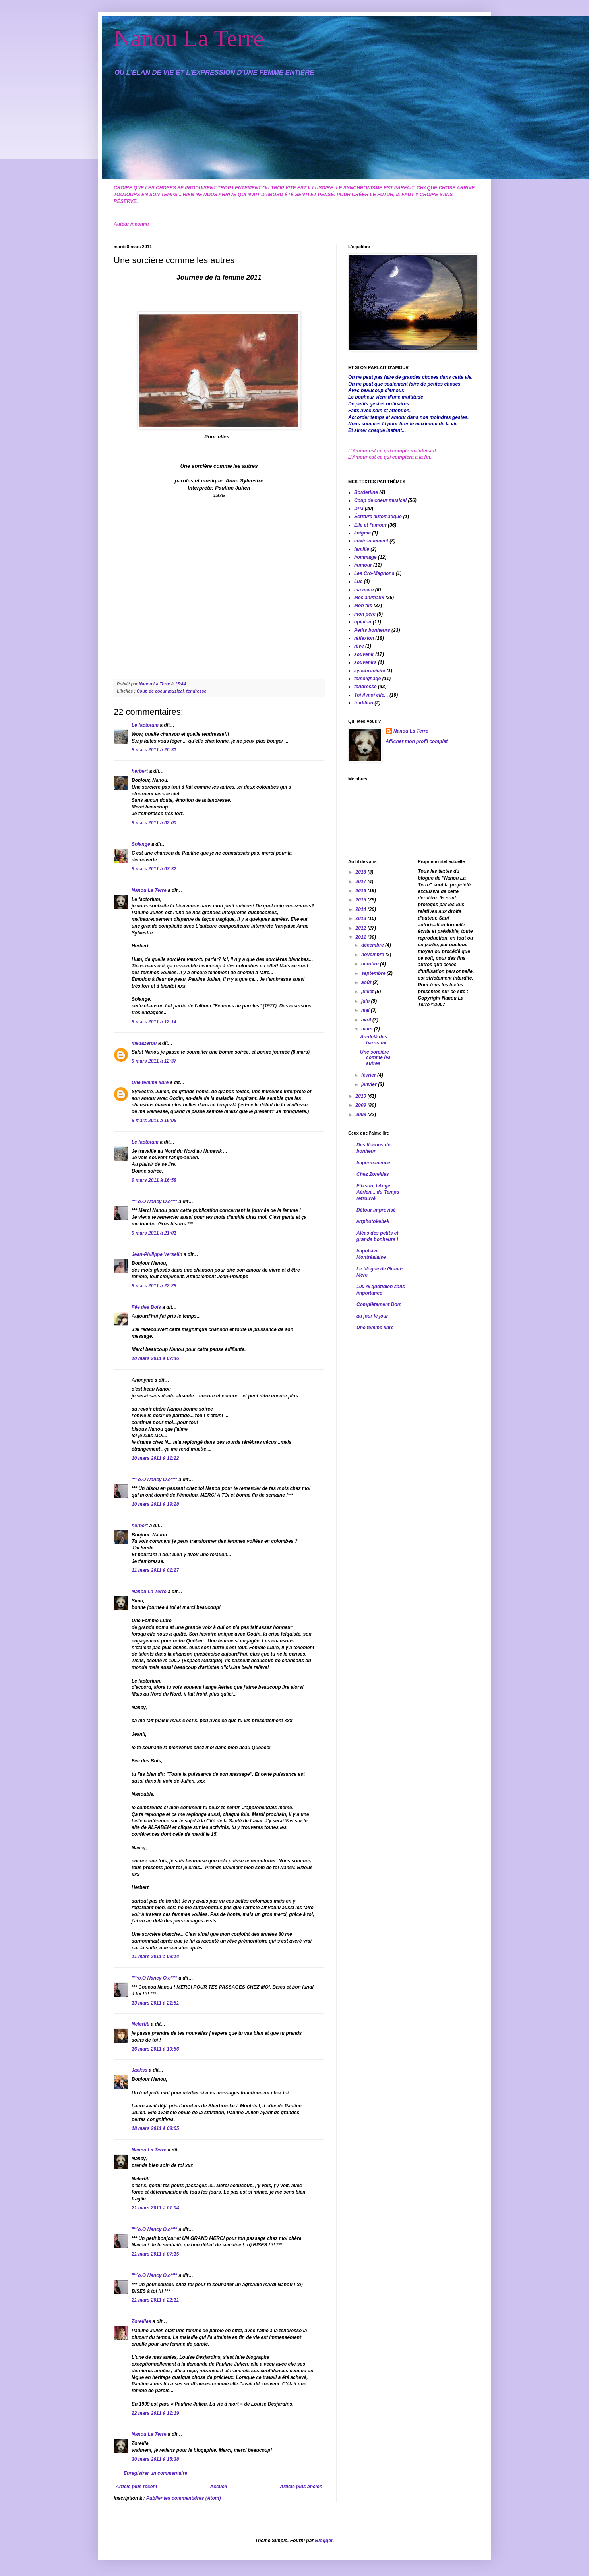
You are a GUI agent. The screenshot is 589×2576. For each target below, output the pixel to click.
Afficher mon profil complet (417, 741)
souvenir (364, 654)
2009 (362, 1105)
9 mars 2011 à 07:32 (154, 869)
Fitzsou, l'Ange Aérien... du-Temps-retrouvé (378, 1192)
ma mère (364, 589)
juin (366, 1001)
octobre (370, 964)
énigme (362, 533)
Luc (358, 581)
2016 (362, 890)
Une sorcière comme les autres (375, 1057)
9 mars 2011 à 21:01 (154, 1233)
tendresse (196, 691)
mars (367, 1029)
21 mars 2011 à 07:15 (155, 2254)
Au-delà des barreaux (373, 1039)
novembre (373, 954)
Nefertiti (140, 2024)
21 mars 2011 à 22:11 (155, 2300)
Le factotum (145, 725)
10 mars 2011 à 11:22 (155, 1458)
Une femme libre (150, 1082)
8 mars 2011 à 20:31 (154, 750)
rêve (359, 646)
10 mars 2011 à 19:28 (155, 1504)
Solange (141, 844)
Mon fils (363, 605)
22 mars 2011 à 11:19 (155, 2413)
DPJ (358, 508)
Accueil (218, 2486)
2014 (362, 909)
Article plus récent (136, 2486)
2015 (362, 900)
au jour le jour (372, 1316)
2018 (362, 872)
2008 (362, 1114)
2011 (362, 937)
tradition (363, 703)
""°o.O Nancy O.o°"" (154, 1201)
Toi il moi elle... (371, 695)
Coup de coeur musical (160, 691)
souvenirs (365, 662)
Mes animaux (369, 597)
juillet (368, 991)
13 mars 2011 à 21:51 (155, 2003)
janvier (369, 1084)
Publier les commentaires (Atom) (183, 2498)
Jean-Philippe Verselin (157, 1254)
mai (366, 1010)
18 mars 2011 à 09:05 (155, 2128)
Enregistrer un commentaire (155, 2473)
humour (363, 565)
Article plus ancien (301, 2486)
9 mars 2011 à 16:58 (154, 1180)
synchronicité (369, 670)
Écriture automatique (378, 516)
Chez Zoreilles (372, 1174)
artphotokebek (372, 1221)
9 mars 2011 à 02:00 (154, 823)
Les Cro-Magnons (374, 573)
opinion (362, 622)
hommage (365, 557)
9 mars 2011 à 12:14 (154, 1022)
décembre (373, 945)
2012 (362, 928)
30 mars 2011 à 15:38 (155, 2459)
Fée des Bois (146, 1307)
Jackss (139, 2070)
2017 (362, 881)
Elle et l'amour (370, 525)
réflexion (364, 638)
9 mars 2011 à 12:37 (154, 1061)
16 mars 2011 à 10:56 (155, 2049)
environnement (371, 541)
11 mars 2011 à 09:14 (155, 1956)
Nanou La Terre (189, 38)
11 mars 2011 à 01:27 (155, 1570)
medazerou (144, 1043)
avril (366, 1020)
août (367, 982)
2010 (362, 1096)
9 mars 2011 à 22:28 (154, 1286)
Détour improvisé (376, 1210)
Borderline (366, 492)
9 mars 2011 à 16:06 (154, 1120)
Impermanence (373, 1162)
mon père (365, 614)
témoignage (367, 678)
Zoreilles (141, 2321)
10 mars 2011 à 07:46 (155, 1358)
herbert (140, 771)
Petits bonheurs (372, 630)
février (369, 1075)
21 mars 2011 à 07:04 (155, 2208)
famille (361, 549)
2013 (362, 918)
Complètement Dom (378, 1304)
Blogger (324, 2540)
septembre (374, 973)
